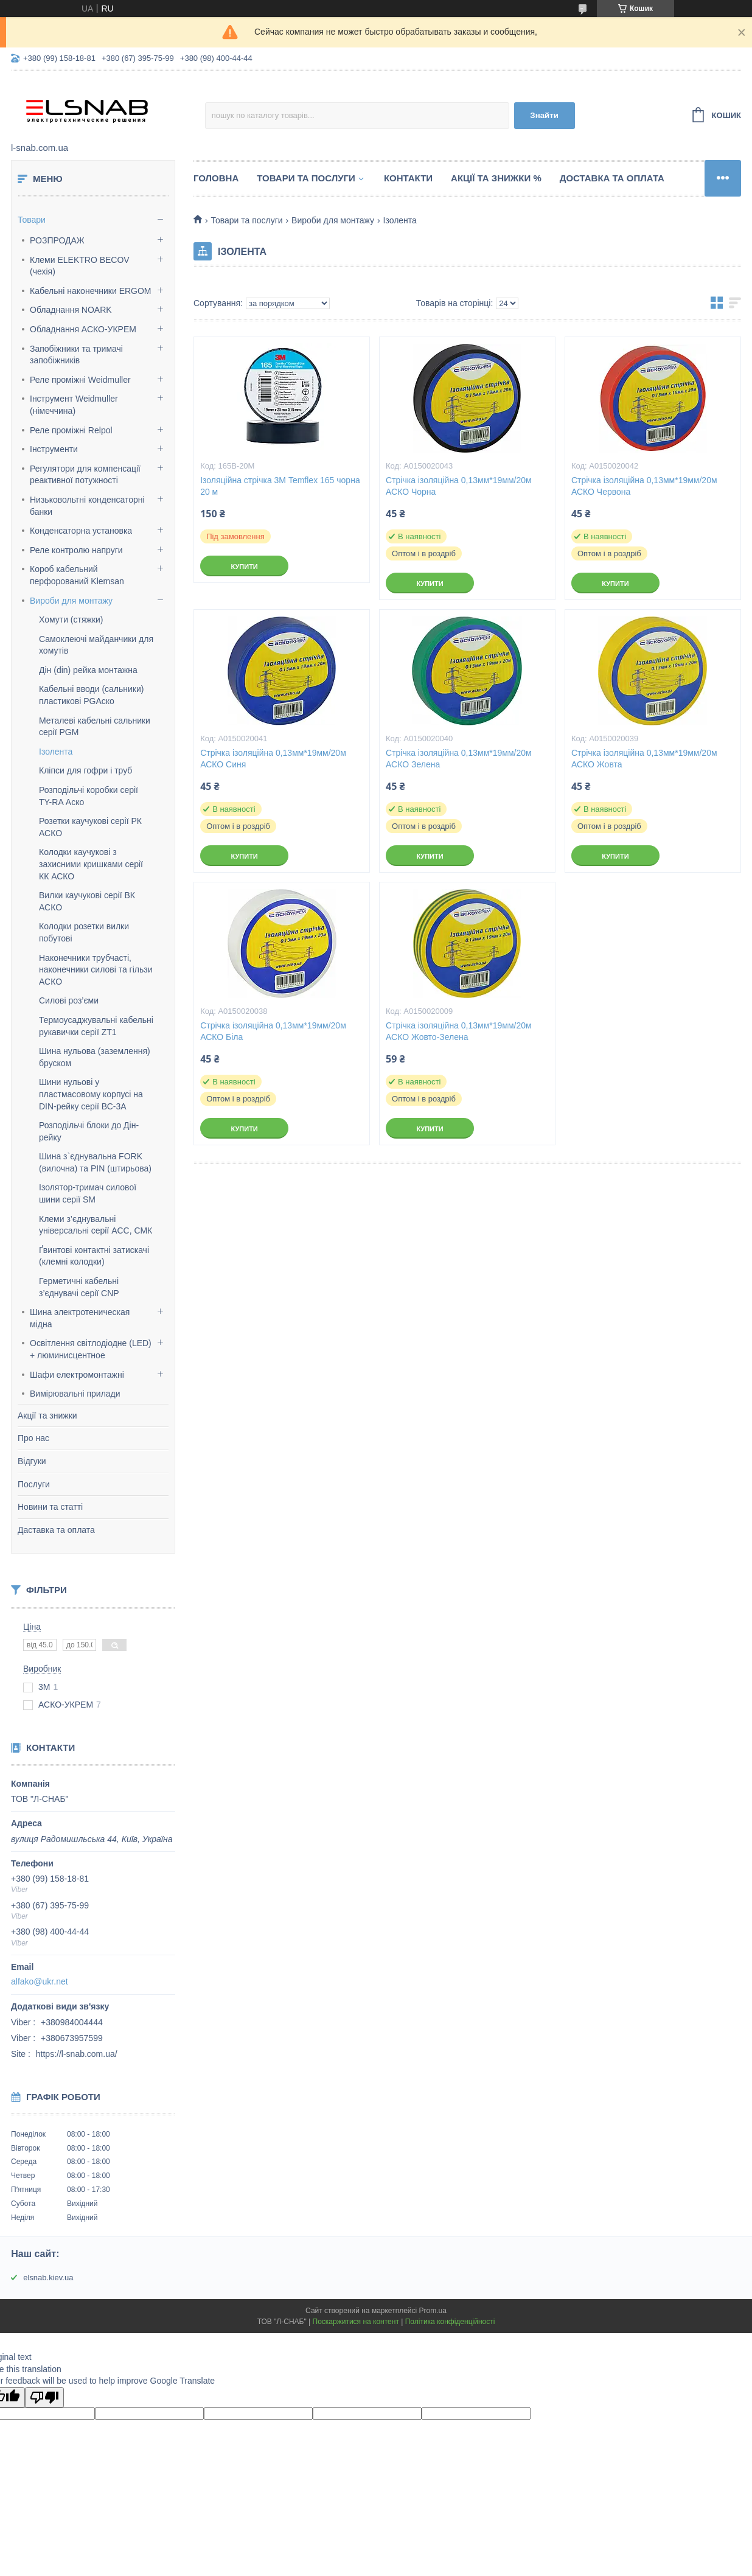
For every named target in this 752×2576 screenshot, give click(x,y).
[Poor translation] (44, 2397)
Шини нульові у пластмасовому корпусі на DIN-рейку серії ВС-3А (91, 1094)
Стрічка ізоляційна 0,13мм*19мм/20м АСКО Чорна (459, 486)
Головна (215, 178)
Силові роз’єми (69, 1000)
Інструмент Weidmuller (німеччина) (74, 405)
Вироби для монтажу (71, 601)
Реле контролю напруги (76, 550)
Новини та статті (50, 1507)
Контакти (408, 178)
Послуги (34, 1484)
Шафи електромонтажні (77, 1375)
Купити (244, 566)
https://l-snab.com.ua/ (76, 2054)
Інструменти (54, 449)
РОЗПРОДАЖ (57, 240)
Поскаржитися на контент (356, 2321)
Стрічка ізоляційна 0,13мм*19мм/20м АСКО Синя (273, 758)
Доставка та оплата (612, 178)
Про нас (33, 1438)
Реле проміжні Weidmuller (80, 380)
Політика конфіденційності (450, 2321)
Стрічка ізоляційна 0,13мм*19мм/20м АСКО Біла (273, 1031)
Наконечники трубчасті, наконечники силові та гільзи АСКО (96, 969)
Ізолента (55, 751)
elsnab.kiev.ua (48, 2277)
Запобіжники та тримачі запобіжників (76, 355)
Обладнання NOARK (71, 310)
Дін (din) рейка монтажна (88, 670)
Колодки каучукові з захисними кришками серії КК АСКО (91, 864)
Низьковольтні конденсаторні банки (87, 506)
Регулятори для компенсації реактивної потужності (85, 475)
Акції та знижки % (496, 178)
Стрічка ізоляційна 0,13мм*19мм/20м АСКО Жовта (644, 758)
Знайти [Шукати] (544, 115)
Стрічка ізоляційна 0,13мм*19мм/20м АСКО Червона (644, 486)
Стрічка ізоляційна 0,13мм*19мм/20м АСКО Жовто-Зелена (459, 1031)
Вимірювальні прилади (75, 1393)
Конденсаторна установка (81, 531)
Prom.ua (433, 2310)
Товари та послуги (306, 178)
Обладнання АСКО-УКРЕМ (83, 329)
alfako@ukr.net (39, 1981)
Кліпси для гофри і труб (85, 770)
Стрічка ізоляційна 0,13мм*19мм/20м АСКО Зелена (459, 758)
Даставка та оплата (56, 1530)
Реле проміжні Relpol (71, 430)
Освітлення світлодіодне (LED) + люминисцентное (90, 1349)
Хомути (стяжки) (71, 619)
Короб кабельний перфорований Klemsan (77, 575)
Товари (32, 220)
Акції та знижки (47, 1415)
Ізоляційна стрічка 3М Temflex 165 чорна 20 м (280, 486)
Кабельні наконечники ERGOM (90, 291)
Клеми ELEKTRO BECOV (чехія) (80, 266)
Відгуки (32, 1461)
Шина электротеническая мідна (80, 1318)
